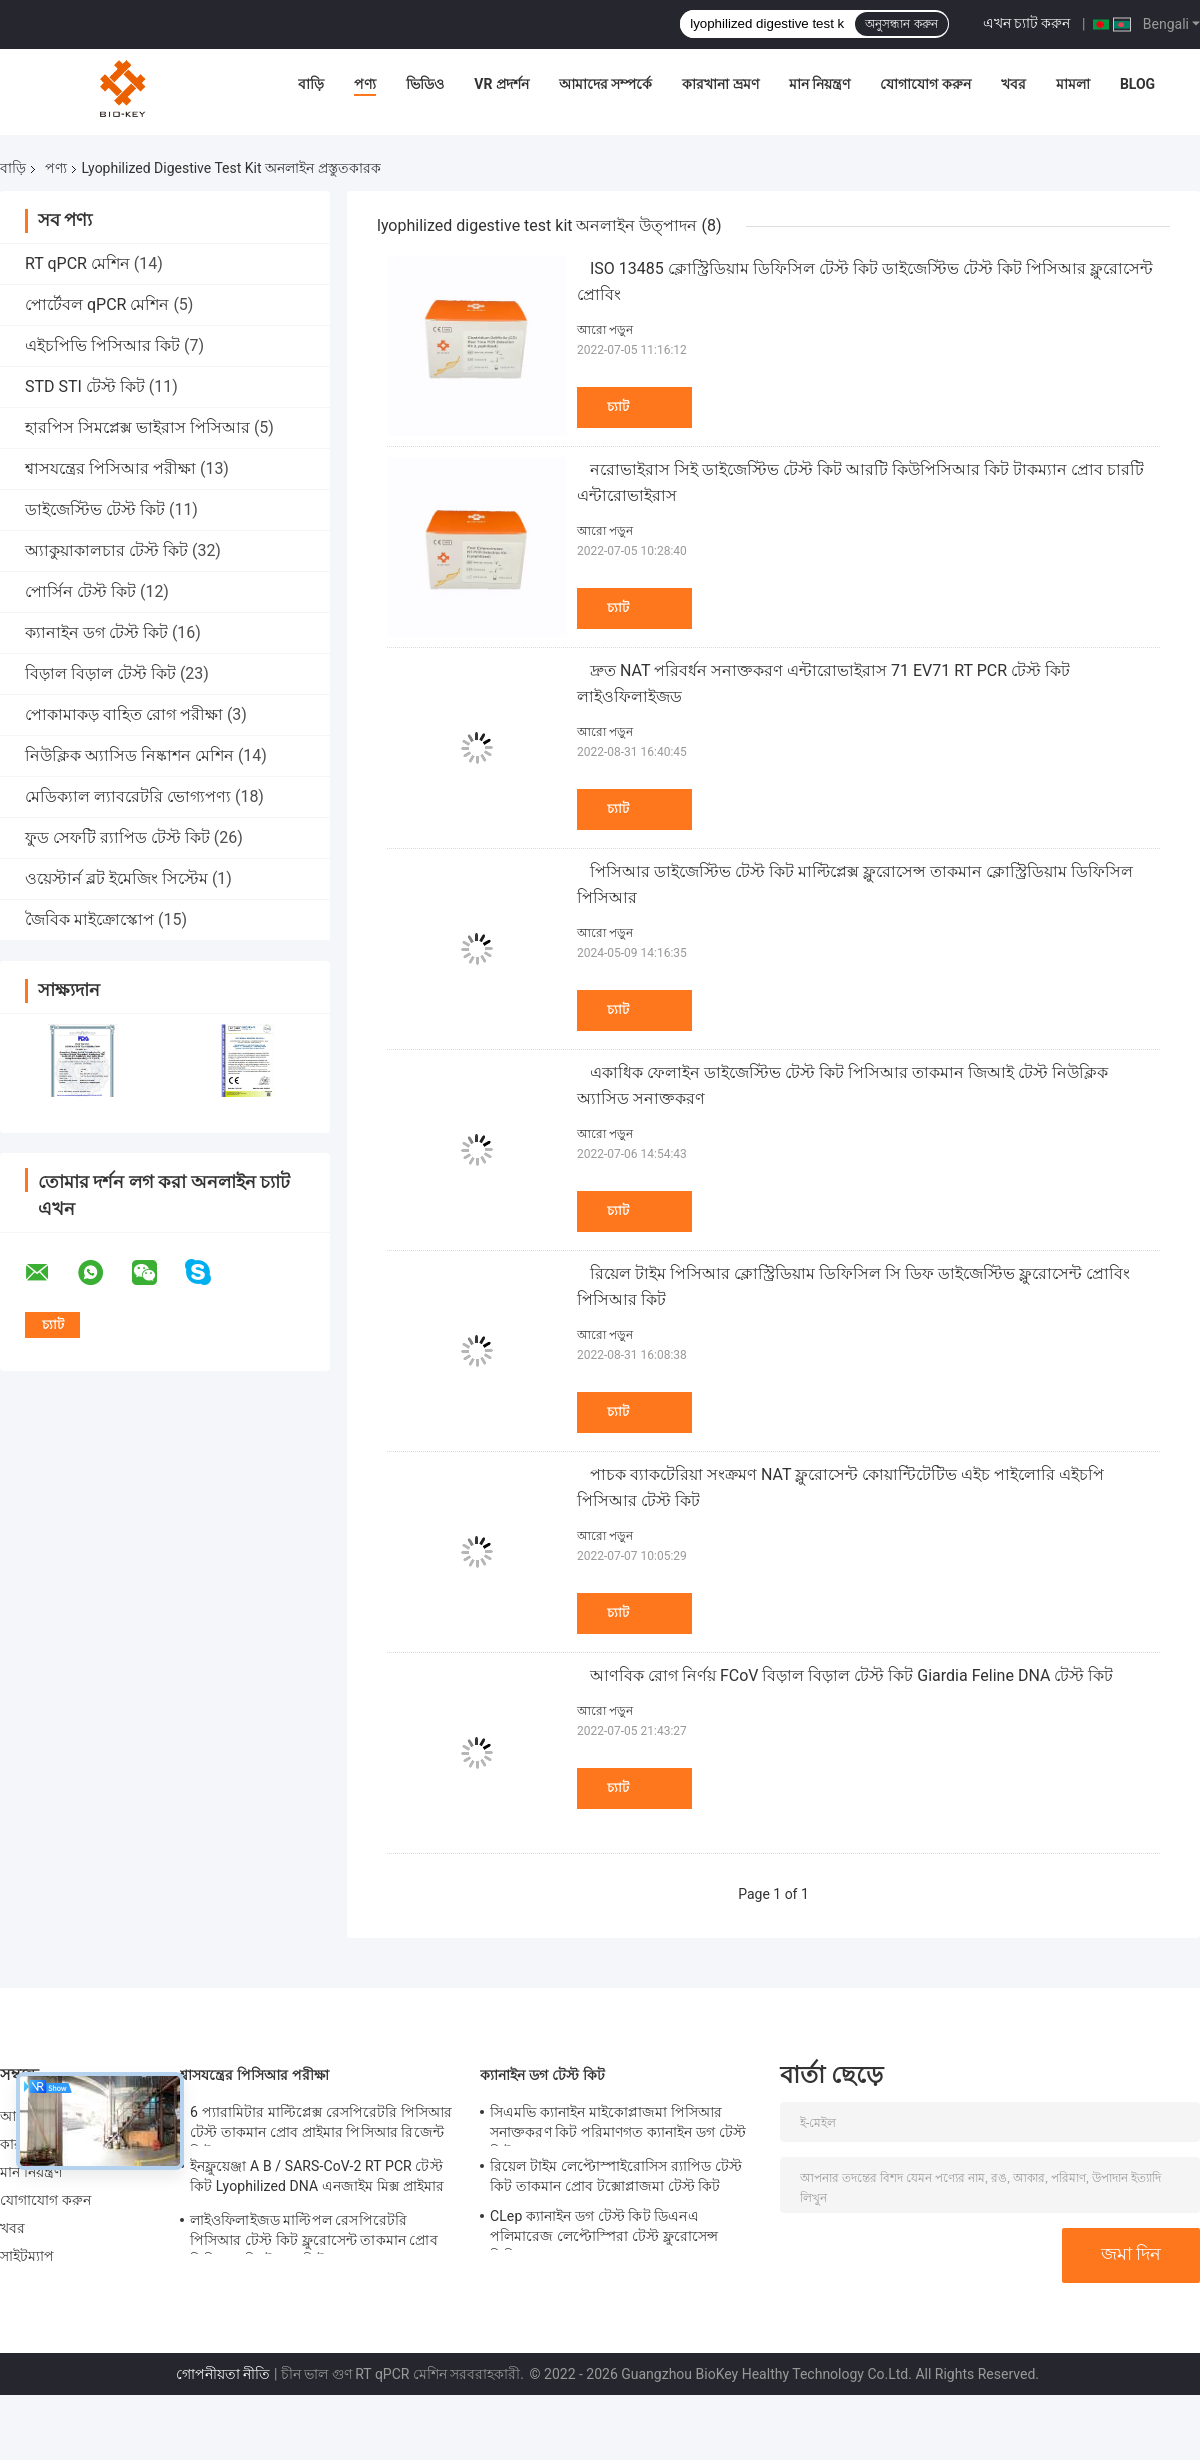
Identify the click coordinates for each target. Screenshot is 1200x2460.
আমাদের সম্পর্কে (605, 84)
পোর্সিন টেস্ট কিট (80, 591)
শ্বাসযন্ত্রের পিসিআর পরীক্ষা (110, 468)
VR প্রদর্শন (501, 84)
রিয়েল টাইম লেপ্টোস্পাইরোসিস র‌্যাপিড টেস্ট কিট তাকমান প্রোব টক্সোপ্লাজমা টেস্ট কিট (616, 2176)
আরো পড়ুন (605, 330)
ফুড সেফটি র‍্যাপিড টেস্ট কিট (117, 837)
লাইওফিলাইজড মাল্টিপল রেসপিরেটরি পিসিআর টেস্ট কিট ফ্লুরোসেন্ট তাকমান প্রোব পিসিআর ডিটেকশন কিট (314, 2233)
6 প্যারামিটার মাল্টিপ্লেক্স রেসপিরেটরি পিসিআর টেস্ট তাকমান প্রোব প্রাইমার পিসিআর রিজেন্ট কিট (321, 2125)
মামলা (1073, 84)
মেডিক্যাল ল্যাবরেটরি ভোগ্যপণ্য (128, 796)
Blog (1137, 84)
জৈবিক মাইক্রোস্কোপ (89, 919)
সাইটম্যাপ (27, 2256)
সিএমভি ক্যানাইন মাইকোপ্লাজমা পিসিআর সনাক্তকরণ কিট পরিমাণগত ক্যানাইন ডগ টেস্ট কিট (618, 2125)
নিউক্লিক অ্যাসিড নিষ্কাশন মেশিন (129, 755)
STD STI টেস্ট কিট (85, 386)
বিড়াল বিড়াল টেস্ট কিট (100, 673)
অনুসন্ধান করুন (901, 24)
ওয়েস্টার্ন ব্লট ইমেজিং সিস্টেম (116, 878)
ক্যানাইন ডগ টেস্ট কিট (96, 632)
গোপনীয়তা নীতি (223, 2374)
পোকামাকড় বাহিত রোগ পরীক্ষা (124, 714)
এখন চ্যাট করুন (1027, 23)
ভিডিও (425, 84)
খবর (1013, 84)
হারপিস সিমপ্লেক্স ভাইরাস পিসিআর (137, 427)
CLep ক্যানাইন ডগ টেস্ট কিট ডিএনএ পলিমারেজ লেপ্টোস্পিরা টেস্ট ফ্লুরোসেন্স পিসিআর (604, 2229)
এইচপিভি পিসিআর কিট (102, 345)
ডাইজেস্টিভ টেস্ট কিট (95, 509)
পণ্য (365, 84)
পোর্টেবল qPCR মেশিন (97, 304)
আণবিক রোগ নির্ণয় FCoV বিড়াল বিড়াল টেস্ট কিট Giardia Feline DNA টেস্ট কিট (851, 1675)
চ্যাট (618, 406)
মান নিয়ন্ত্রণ (819, 84)
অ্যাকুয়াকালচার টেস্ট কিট (106, 550)
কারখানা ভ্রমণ (720, 84)
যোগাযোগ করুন (925, 84)
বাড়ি (311, 84)
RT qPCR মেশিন (77, 263)
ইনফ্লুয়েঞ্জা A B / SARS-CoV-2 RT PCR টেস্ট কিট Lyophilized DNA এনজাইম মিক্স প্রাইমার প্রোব (317, 2179)
